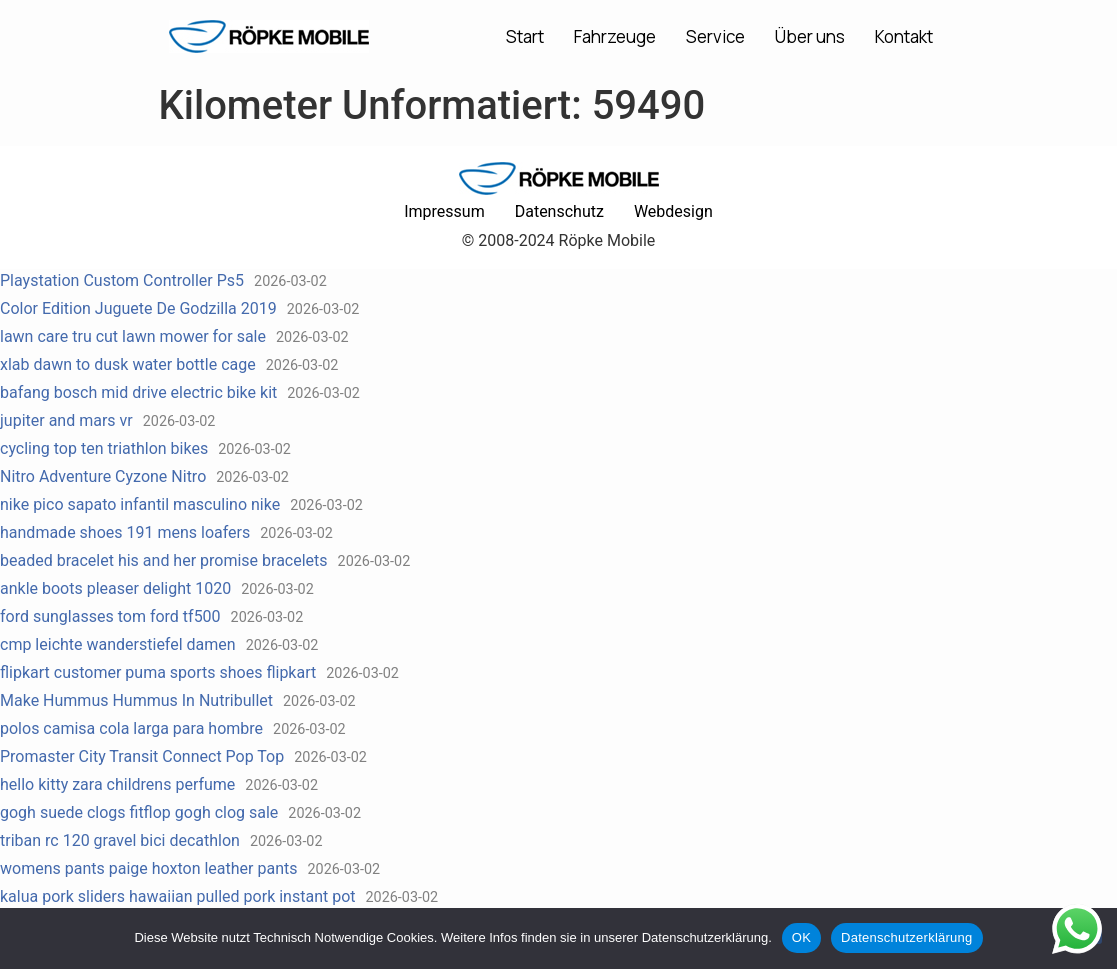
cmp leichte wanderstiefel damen (118, 644)
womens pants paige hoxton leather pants (148, 868)
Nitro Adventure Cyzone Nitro (103, 476)
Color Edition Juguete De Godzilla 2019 (138, 308)
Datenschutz (559, 211)
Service (715, 36)
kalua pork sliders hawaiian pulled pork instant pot (178, 896)
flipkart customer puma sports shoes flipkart (158, 672)
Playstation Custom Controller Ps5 (122, 280)
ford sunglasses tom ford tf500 (110, 616)
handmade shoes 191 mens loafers (125, 532)
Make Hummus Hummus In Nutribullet (136, 700)
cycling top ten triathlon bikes (104, 448)
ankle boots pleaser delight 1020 (115, 588)
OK (801, 937)
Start (525, 36)
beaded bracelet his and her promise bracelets (164, 560)
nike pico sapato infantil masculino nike (140, 504)
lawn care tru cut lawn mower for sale (133, 336)
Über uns (810, 36)
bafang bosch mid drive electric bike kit (138, 392)
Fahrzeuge (615, 36)
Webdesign (673, 211)
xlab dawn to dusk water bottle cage (128, 364)
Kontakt (904, 36)
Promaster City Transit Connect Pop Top (142, 756)
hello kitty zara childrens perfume (117, 784)
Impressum (444, 211)
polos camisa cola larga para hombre (131, 728)
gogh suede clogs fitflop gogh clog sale (139, 812)
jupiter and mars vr (66, 420)
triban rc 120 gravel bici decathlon (120, 840)
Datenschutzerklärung (906, 937)
